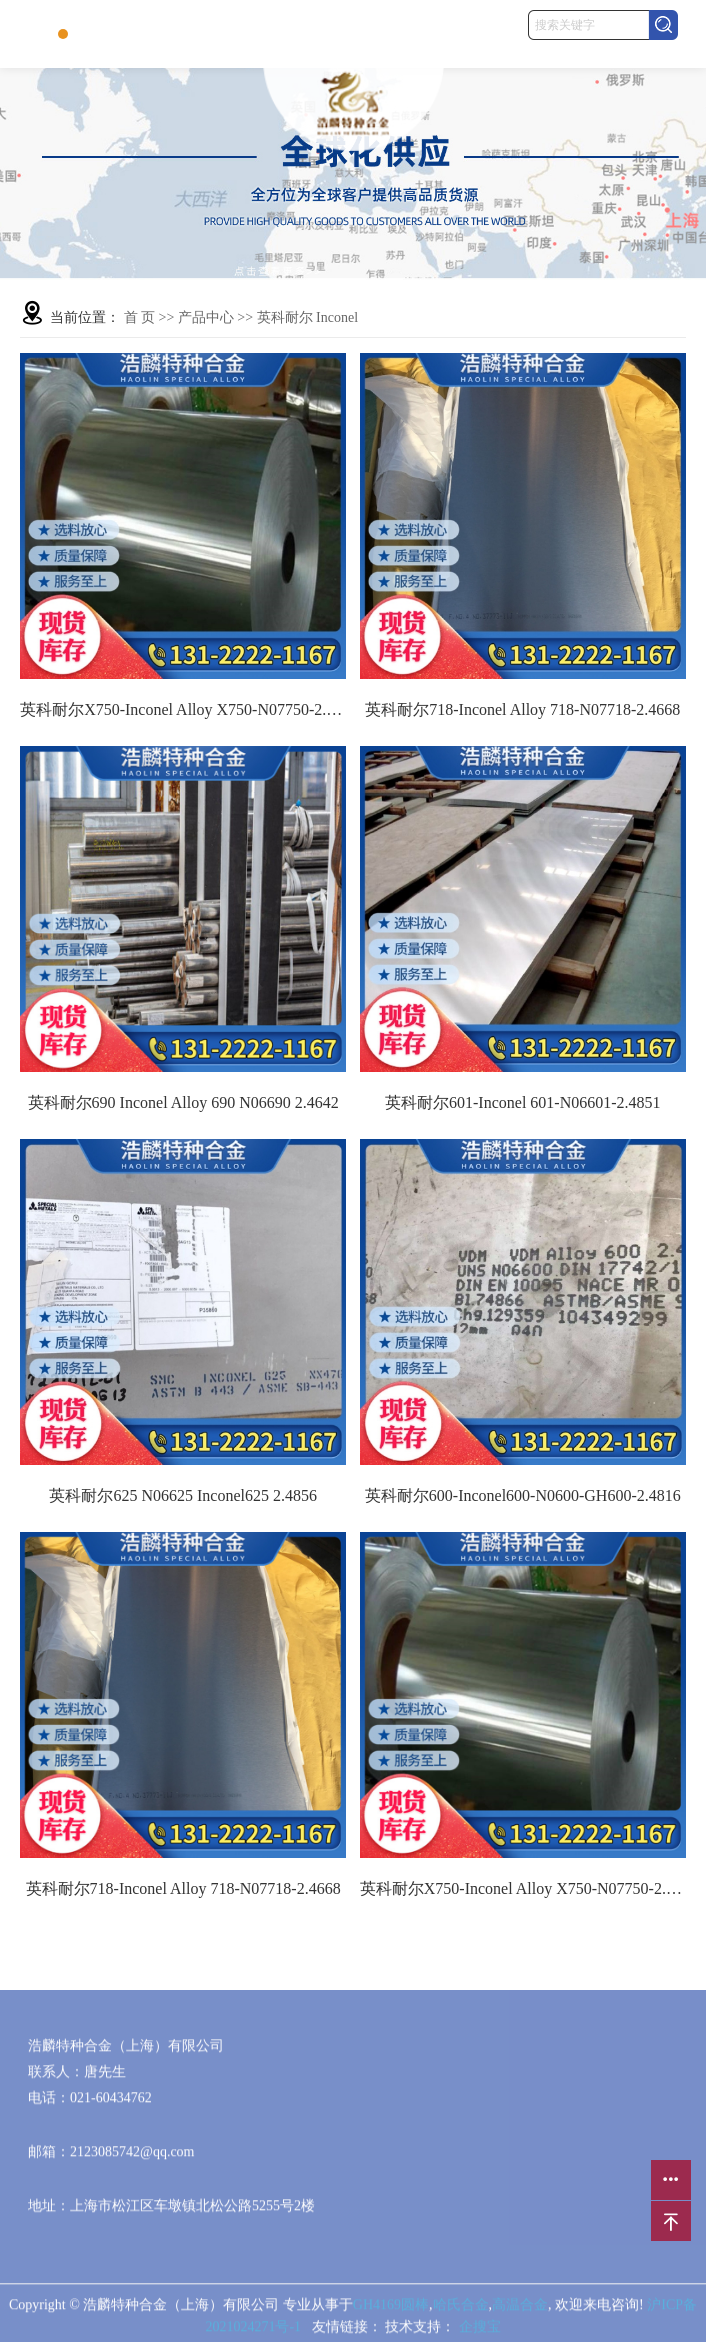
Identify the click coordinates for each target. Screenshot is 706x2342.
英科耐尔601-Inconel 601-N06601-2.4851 (523, 1102)
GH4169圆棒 (391, 2310)
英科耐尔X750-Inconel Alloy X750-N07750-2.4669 (183, 709)
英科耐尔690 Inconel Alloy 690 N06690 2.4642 (183, 1102)
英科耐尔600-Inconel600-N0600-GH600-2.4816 (523, 1495)
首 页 (140, 317)
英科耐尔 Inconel (307, 317)
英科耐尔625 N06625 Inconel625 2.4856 (183, 1495)
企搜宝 (480, 2332)
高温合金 (520, 2310)
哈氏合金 (461, 2310)
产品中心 (206, 317)
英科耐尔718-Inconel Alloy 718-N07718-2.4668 (522, 709)
